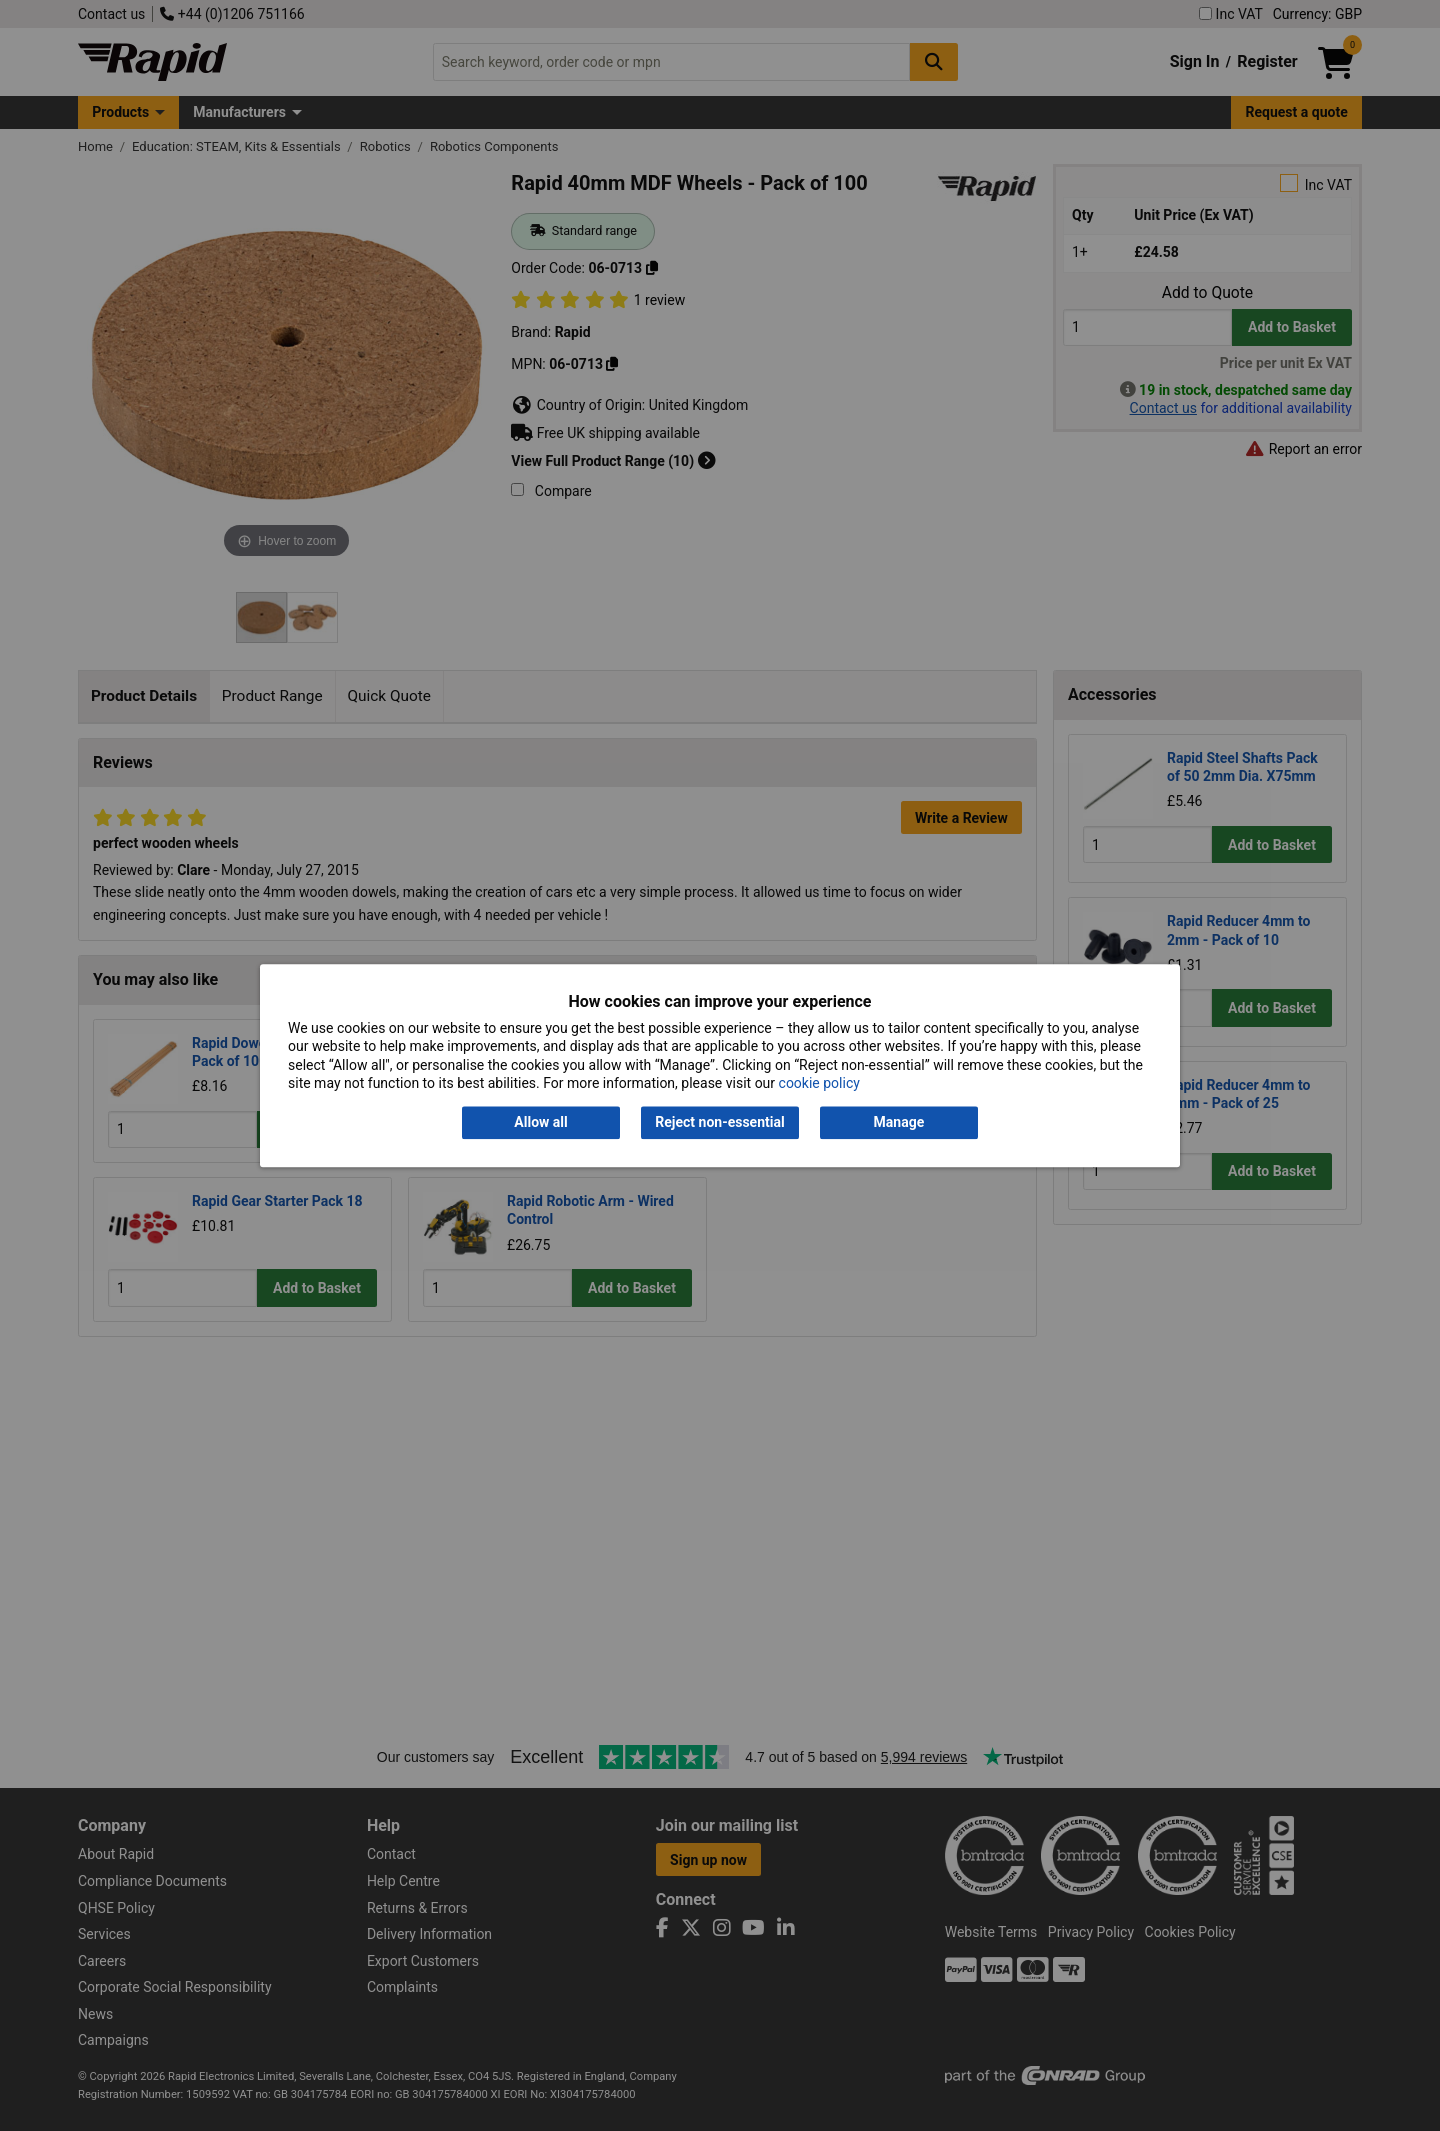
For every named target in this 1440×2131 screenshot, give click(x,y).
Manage (899, 1123)
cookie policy (819, 1083)
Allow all (540, 1123)
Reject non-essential (719, 1123)
